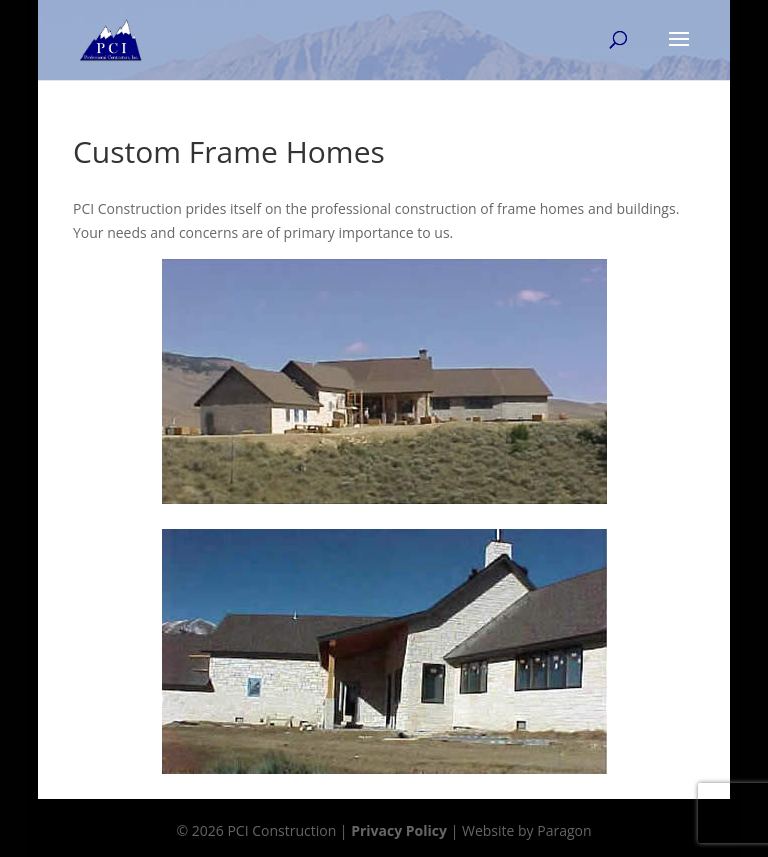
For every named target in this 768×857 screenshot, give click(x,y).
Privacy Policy (399, 830)
